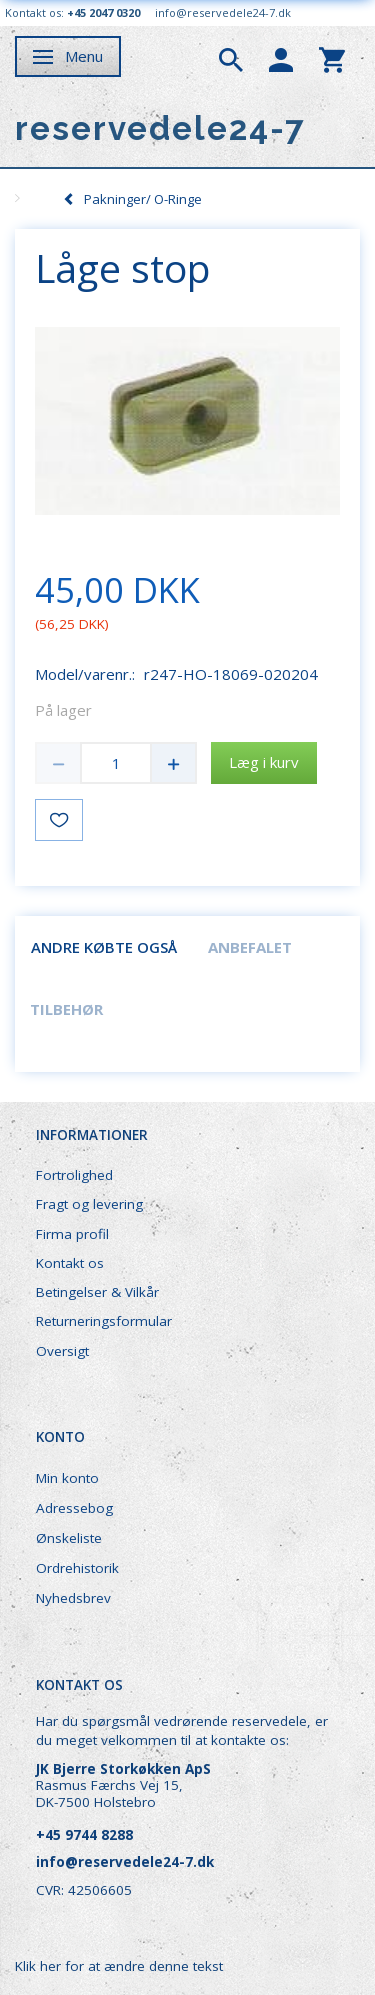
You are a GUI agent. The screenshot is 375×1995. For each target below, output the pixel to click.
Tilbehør (66, 1009)
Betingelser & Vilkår (97, 1292)
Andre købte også (104, 947)
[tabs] (231, 58)
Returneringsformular (104, 1321)
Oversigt (62, 1351)
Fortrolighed (74, 1175)
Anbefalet (250, 947)
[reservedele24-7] (160, 128)
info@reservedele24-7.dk (223, 12)
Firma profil (72, 1234)
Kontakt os (70, 1263)
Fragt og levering (89, 1204)
